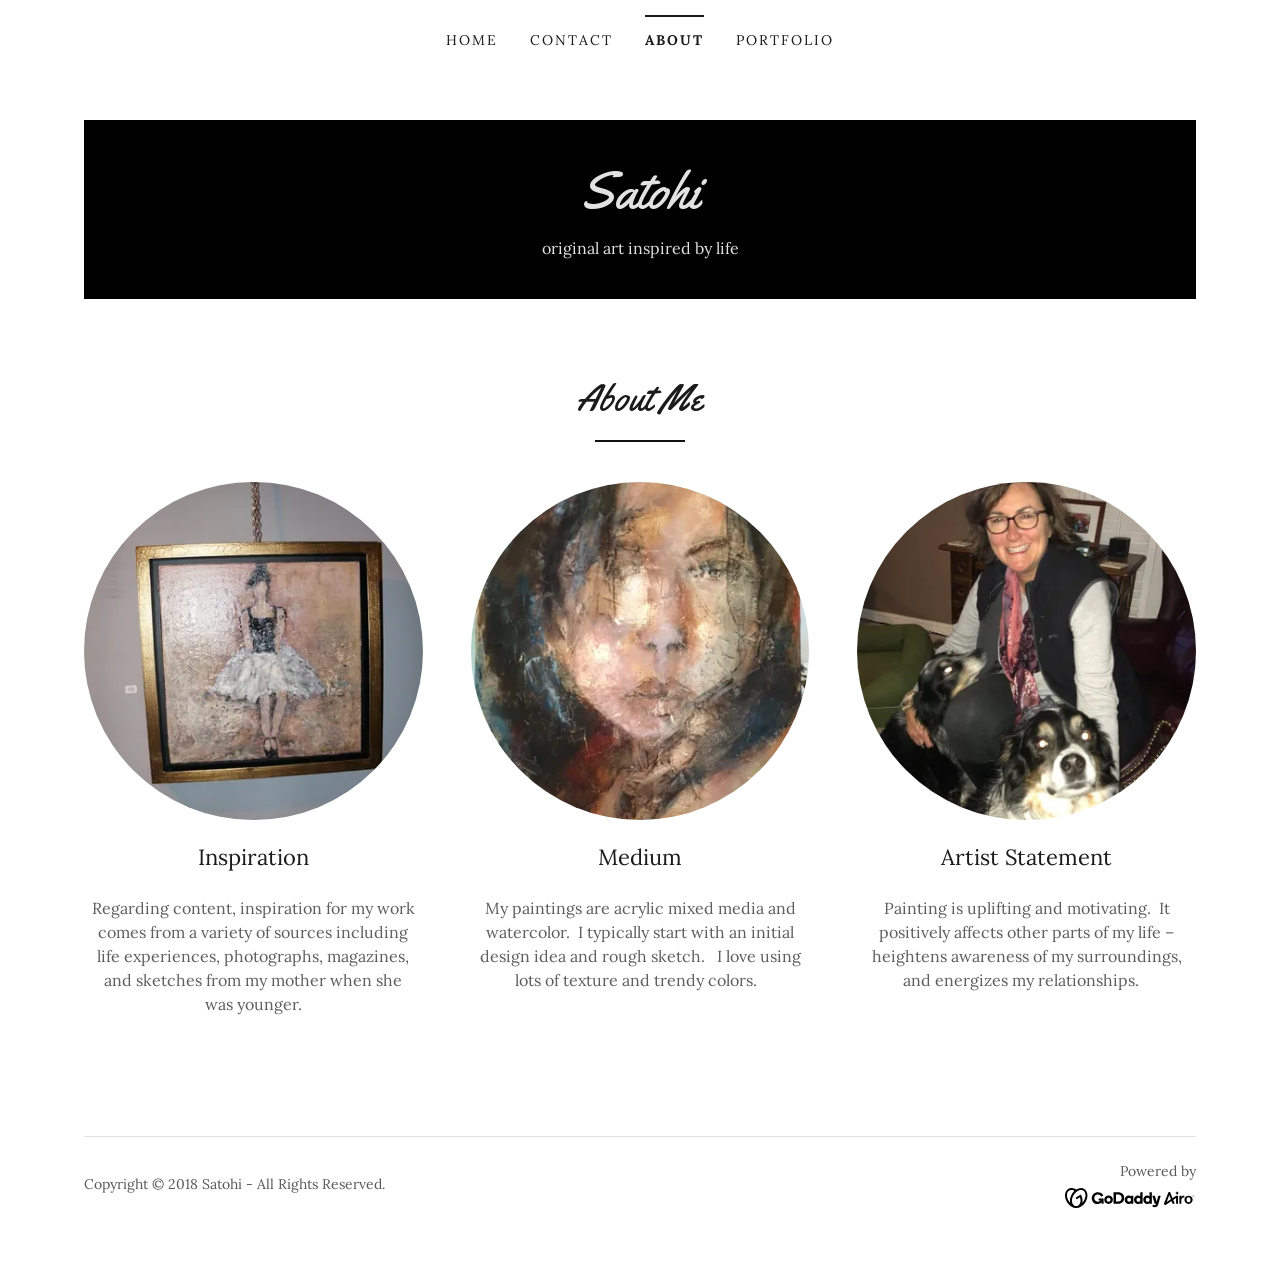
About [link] (674, 40)
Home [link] (472, 40)
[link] (640, 202)
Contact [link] (571, 40)
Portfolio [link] (785, 40)
